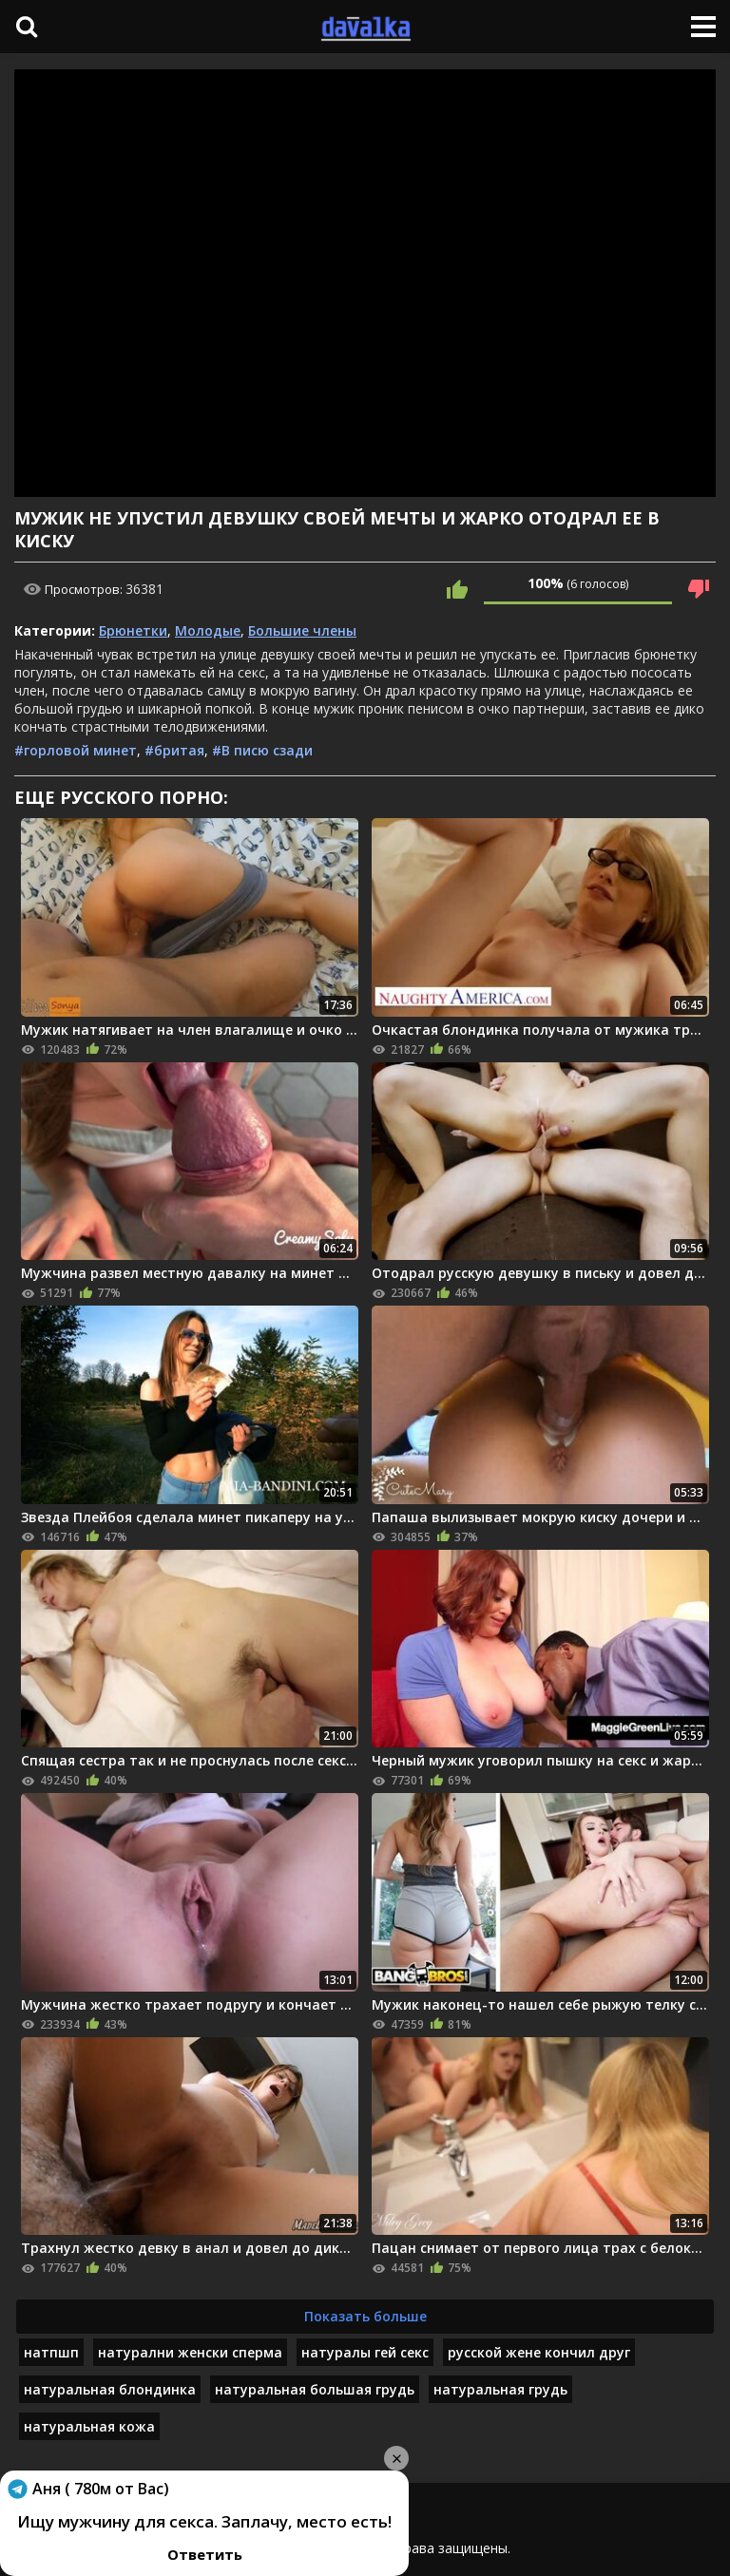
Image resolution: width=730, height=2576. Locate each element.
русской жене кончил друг (539, 2352)
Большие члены (302, 630)
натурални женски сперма (190, 2352)
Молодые (207, 630)
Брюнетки (133, 630)
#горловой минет (75, 750)
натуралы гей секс (365, 2352)
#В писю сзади (262, 750)
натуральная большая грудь (314, 2389)
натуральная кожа (89, 2426)
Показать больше (365, 2316)
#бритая (174, 750)
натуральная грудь (500, 2389)
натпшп (51, 2352)
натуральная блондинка (110, 2389)
